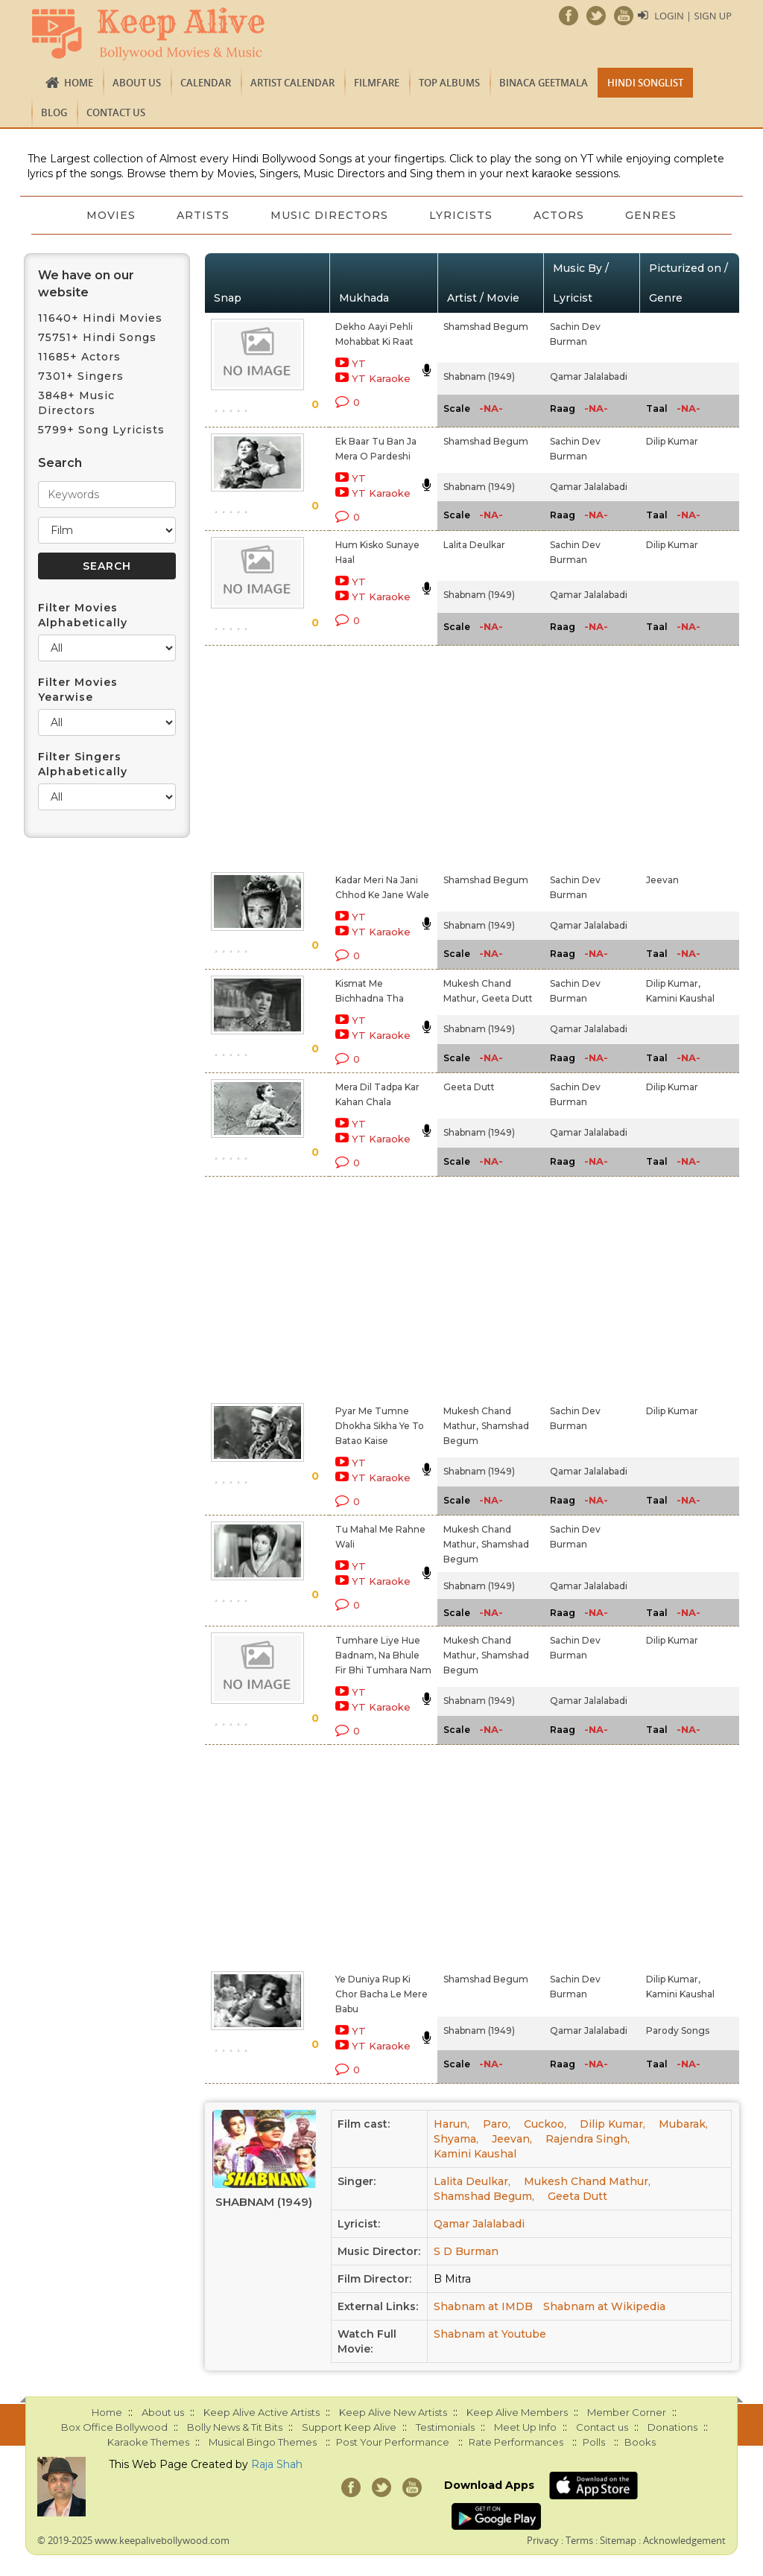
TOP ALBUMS (449, 82)
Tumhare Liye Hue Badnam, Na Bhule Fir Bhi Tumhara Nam (383, 1655)
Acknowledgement (684, 2540)
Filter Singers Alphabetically (82, 764)
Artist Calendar (292, 82)
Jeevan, (512, 2139)
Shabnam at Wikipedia (604, 2306)
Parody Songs (677, 2030)
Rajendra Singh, (587, 2139)
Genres (653, 215)
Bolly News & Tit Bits (234, 2427)
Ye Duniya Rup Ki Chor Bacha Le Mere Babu (381, 1994)
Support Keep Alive (349, 2427)
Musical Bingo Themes (263, 2442)
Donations (672, 2427)
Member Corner (626, 2412)
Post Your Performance (392, 2442)
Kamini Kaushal (680, 998)
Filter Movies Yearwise (78, 689)
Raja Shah (277, 2464)
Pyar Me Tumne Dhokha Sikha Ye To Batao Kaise (379, 1425)
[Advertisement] (365, 756)
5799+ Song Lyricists (101, 429)
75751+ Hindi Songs (97, 337)
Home (78, 82)
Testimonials (445, 2427)
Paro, (496, 2124)
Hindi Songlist (645, 82)
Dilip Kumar (672, 441)
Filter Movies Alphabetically (82, 615)
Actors (560, 215)
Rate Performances (516, 2442)
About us (137, 82)
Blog (54, 112)
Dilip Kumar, (673, 983)
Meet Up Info (525, 2427)
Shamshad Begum (485, 326)
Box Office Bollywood (114, 2427)
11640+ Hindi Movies (100, 318)
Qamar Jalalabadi (588, 376)
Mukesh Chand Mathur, (587, 2181)
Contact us (115, 112)
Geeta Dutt (507, 998)
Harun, (451, 2124)
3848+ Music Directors (76, 403)
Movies (109, 215)
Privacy (543, 2540)
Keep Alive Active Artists (261, 2412)
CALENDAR (205, 82)
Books (640, 2442)
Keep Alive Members (517, 2412)
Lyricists (461, 215)
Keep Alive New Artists (393, 2412)
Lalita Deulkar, (472, 2181)
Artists (202, 215)
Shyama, (456, 2139)
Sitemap (618, 2540)
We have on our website (86, 283)
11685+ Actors (79, 356)
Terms (579, 2540)
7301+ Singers (81, 376)
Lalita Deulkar (474, 544)
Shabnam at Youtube (490, 2334)
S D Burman (466, 2251)
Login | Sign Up (693, 15)
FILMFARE (376, 82)
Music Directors (329, 215)
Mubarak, (683, 2124)
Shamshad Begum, (484, 2196)
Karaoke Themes (148, 2442)
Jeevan (662, 879)
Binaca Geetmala (543, 82)
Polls (594, 2442)
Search (60, 463)
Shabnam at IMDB (483, 2306)
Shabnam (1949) (479, 376)
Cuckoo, (545, 2124)
